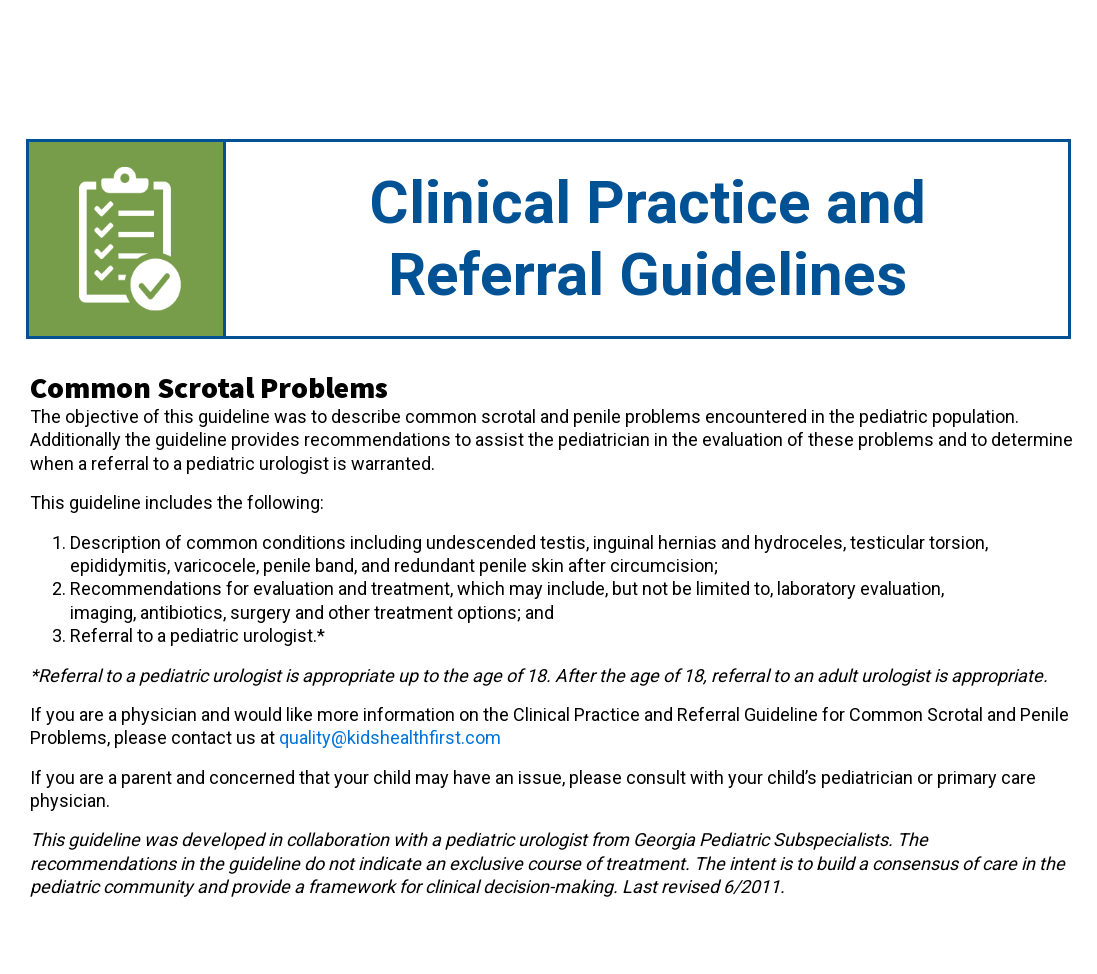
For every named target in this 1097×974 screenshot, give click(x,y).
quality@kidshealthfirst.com (390, 737)
